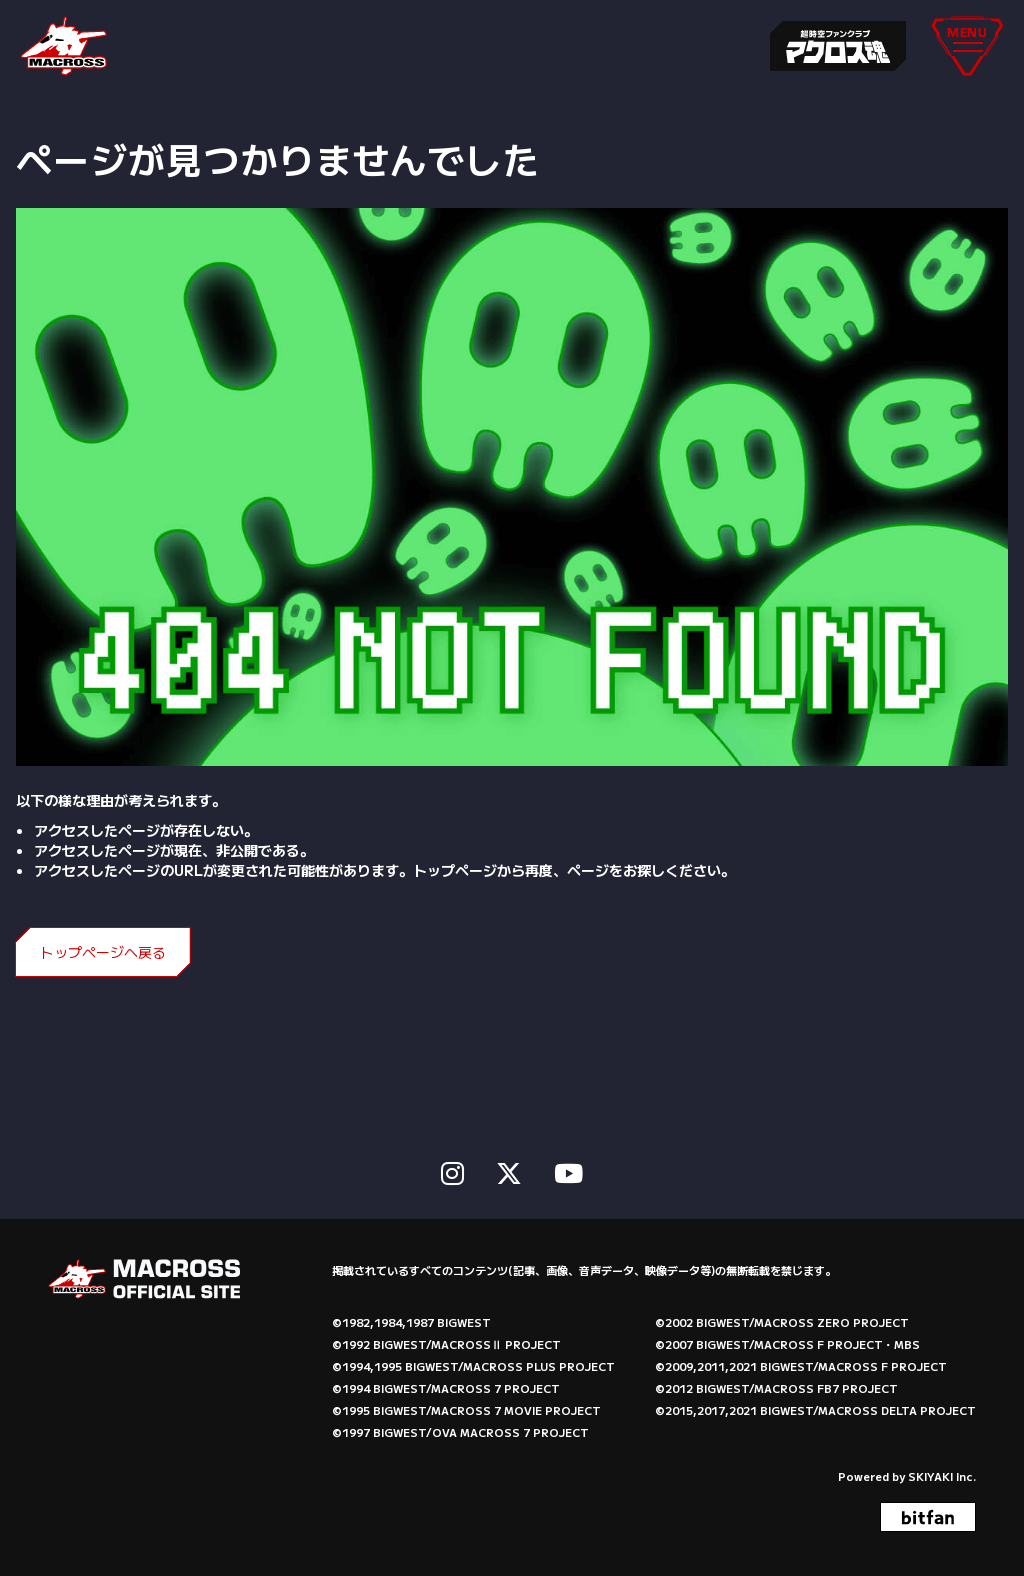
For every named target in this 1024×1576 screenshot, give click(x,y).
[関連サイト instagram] (452, 1169)
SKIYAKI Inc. (942, 1474)
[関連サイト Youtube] (568, 1169)
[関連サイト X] (509, 1169)
